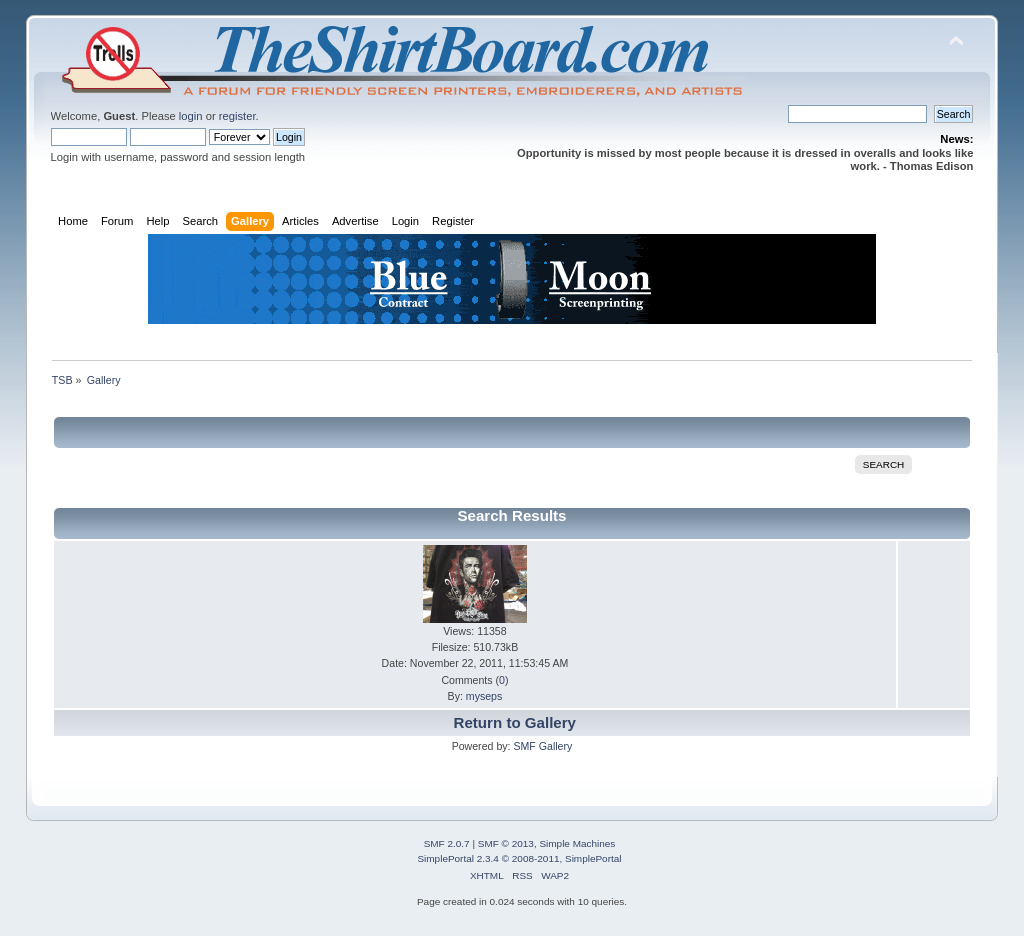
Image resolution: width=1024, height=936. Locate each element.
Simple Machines (577, 843)
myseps (484, 696)
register (237, 116)
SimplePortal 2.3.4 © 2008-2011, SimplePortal (519, 858)
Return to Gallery (515, 722)
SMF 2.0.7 (447, 843)
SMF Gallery (542, 746)
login (191, 116)
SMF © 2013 (506, 843)
